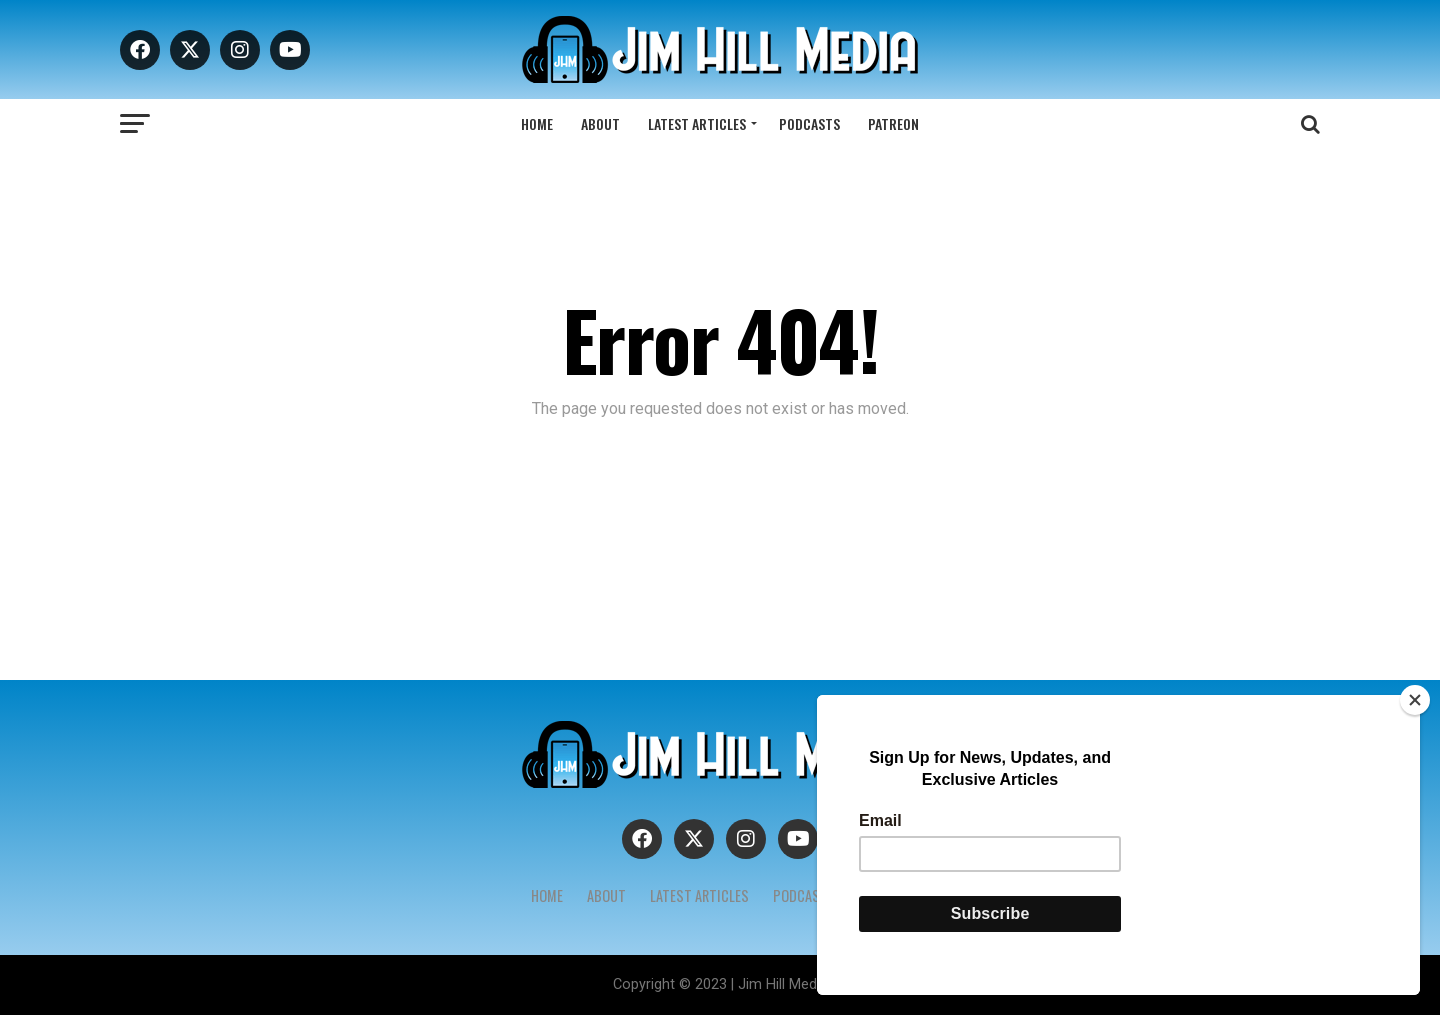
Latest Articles (697, 123)
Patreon (893, 123)
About (600, 123)
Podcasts (809, 123)
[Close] (1415, 700)
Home (537, 123)
